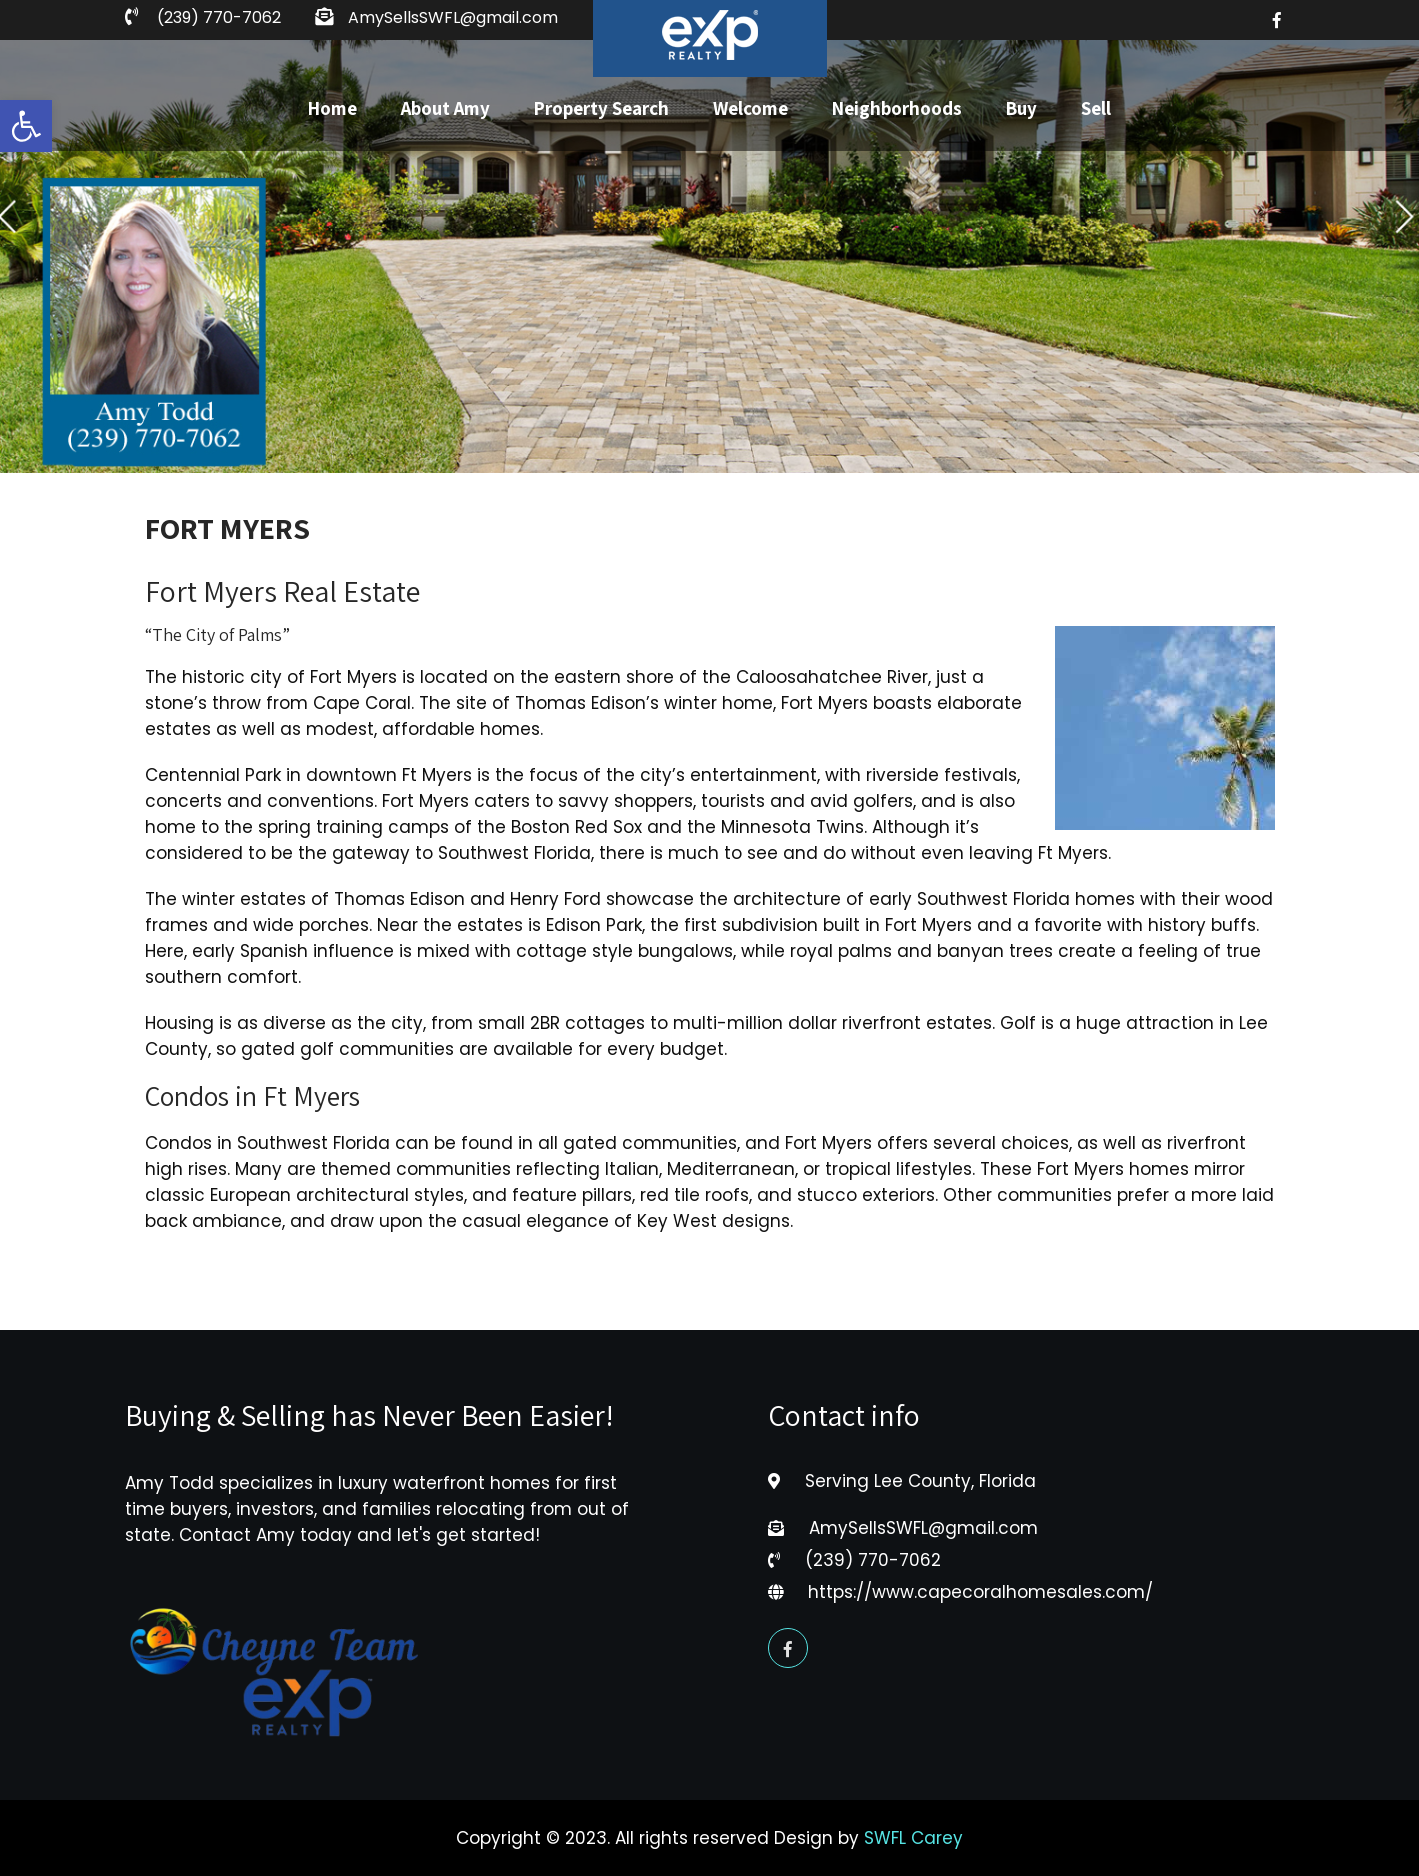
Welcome (750, 108)
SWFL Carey (913, 1838)
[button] (26, 126)
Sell (1096, 108)
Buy (1021, 108)
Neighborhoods (897, 108)
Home (332, 108)
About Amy (445, 108)
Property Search (601, 108)
